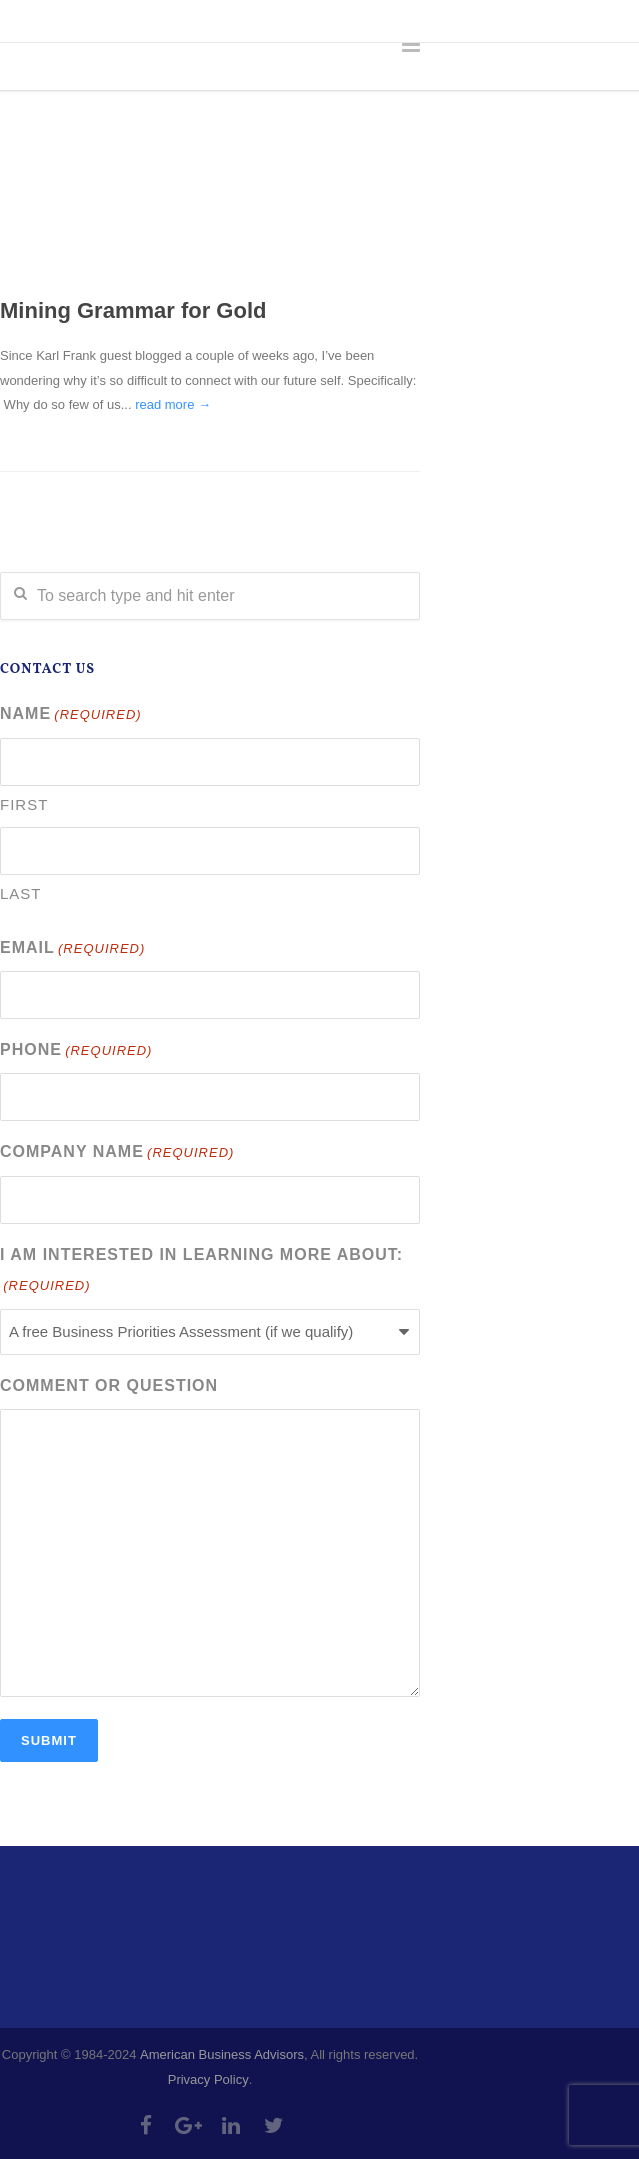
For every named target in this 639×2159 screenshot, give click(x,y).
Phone (76, 1051)
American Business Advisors (222, 2054)
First (24, 804)
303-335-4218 (118, 20)
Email (72, 949)
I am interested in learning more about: (201, 1272)
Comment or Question (109, 1385)
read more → (173, 404)
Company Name (117, 1153)
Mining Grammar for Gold (133, 310)
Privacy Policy (208, 2079)
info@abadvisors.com (271, 20)
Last (21, 893)
